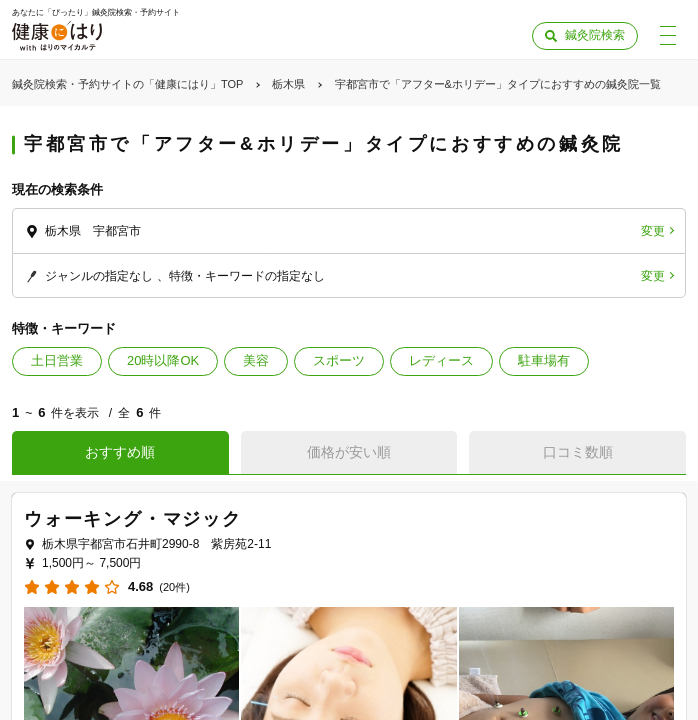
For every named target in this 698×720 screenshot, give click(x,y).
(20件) (174, 587)
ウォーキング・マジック (133, 519)
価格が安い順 (349, 452)
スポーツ (339, 360)
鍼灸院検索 (595, 35)
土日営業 (57, 360)
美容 (256, 360)
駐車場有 (544, 360)
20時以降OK (163, 360)
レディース (441, 360)
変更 (653, 231)
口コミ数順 (578, 452)
